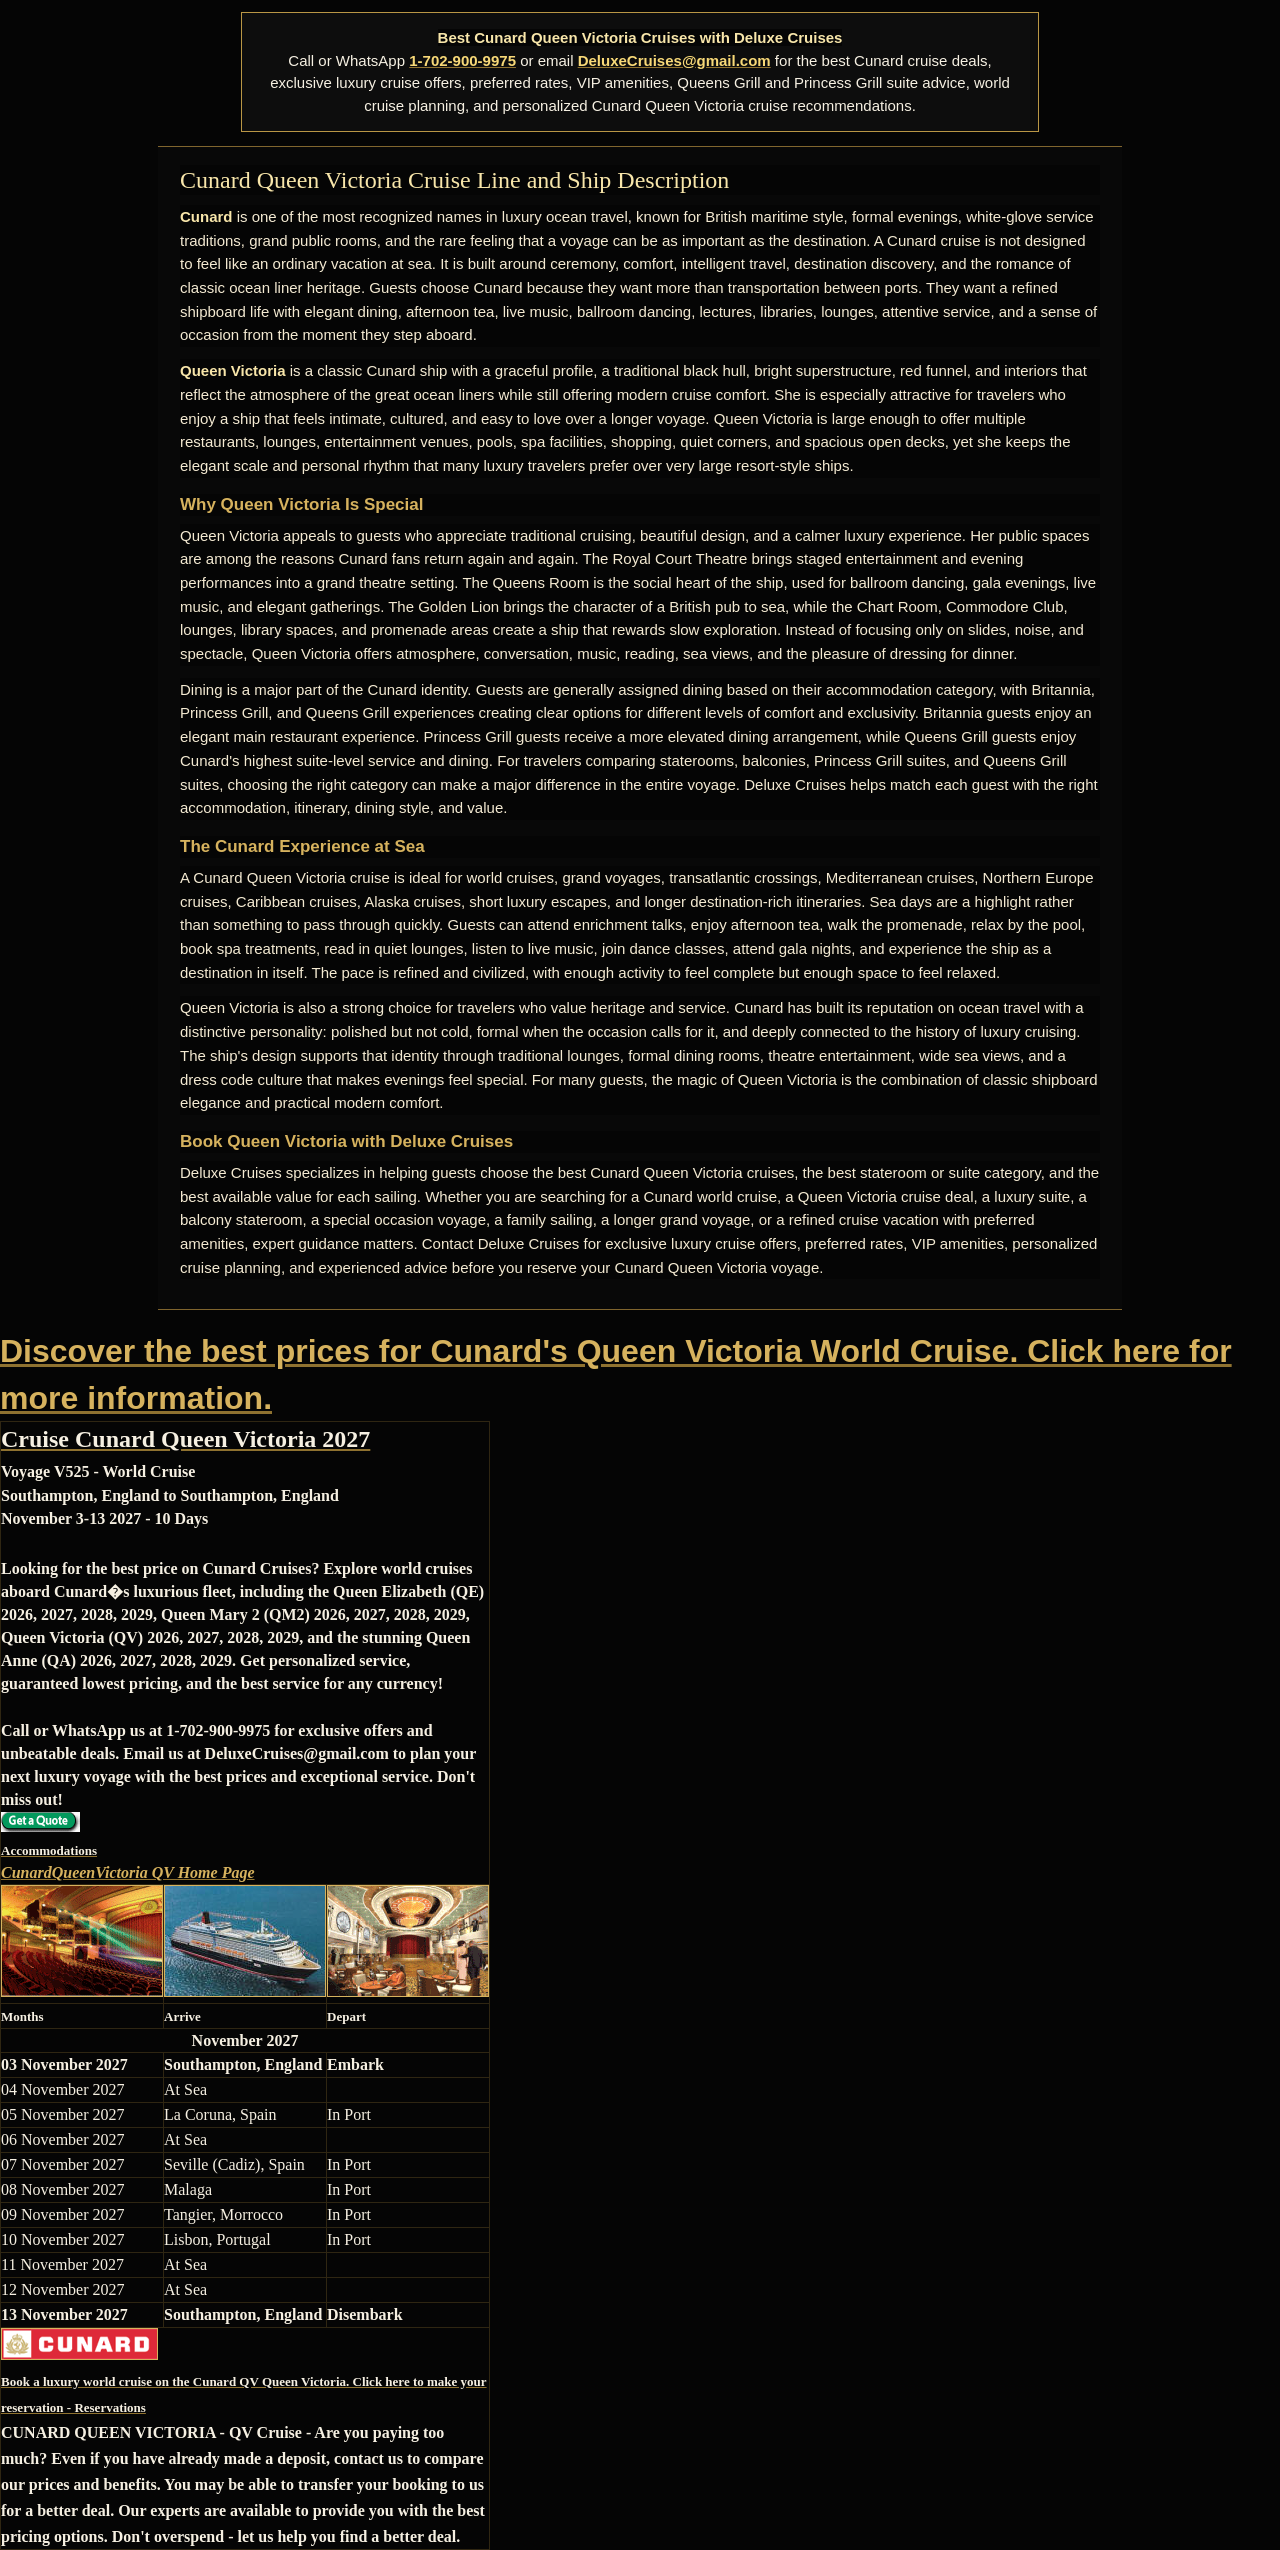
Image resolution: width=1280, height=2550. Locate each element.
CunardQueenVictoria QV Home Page (128, 1872)
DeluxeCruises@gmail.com (674, 60)
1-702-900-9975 (462, 60)
